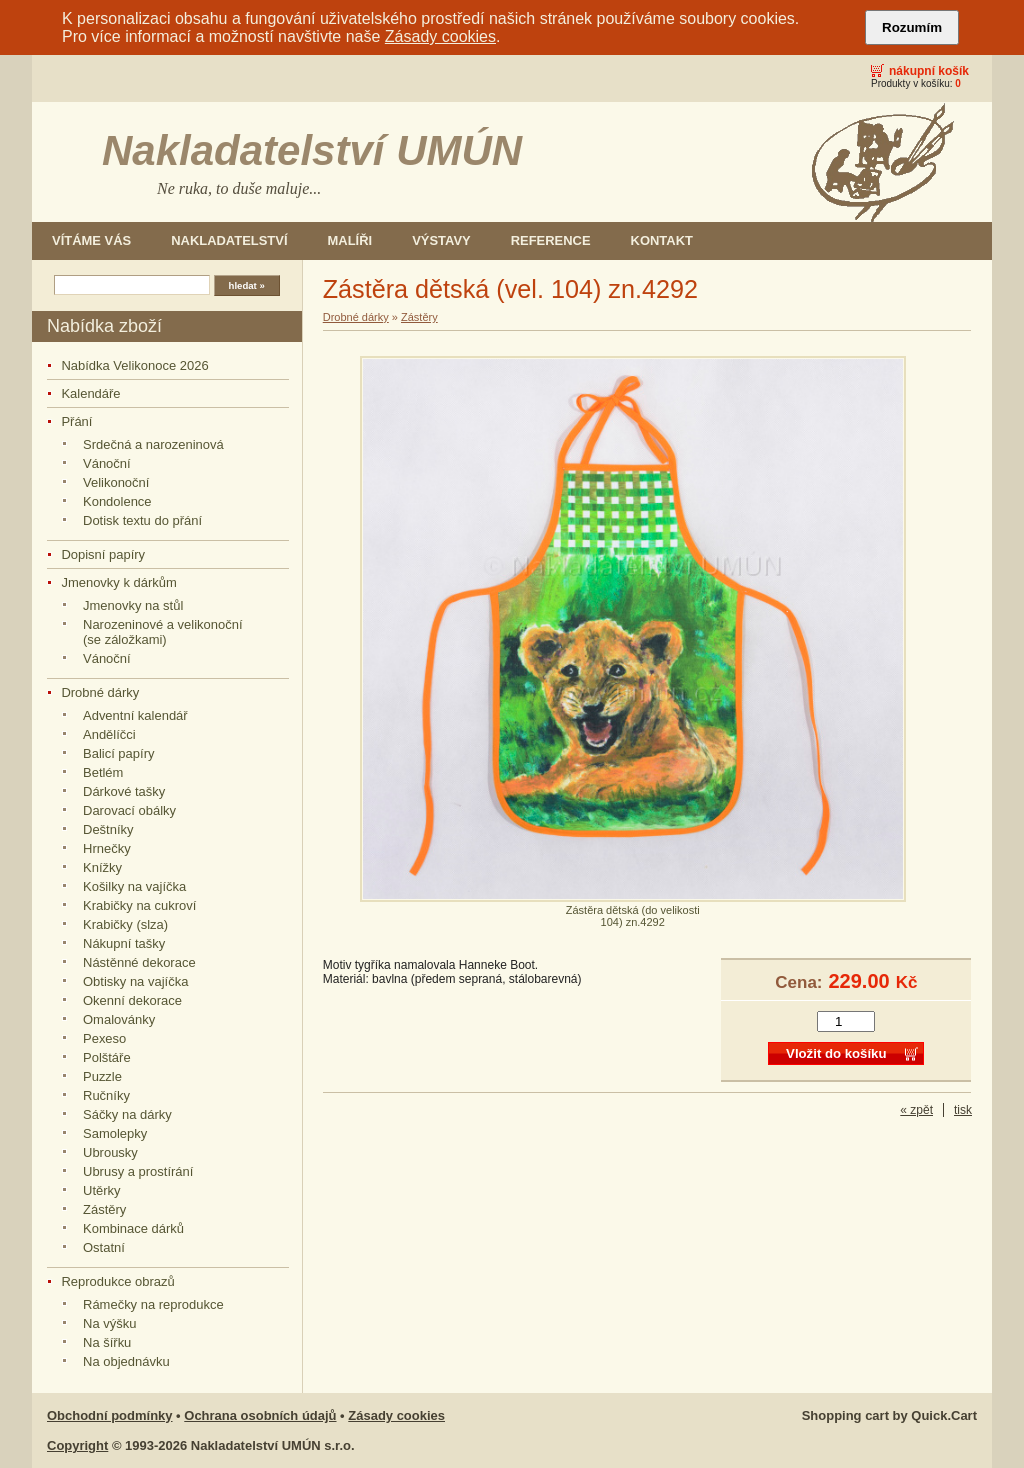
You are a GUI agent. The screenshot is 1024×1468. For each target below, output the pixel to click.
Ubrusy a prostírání (138, 1171)
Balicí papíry (118, 753)
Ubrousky (110, 1152)
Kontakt (662, 240)
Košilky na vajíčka (134, 886)
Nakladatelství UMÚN (312, 150)
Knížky (102, 867)
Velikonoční (116, 482)
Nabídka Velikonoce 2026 (134, 365)
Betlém (103, 772)
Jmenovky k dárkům (118, 582)
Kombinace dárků (133, 1228)
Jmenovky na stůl (133, 605)
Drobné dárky (100, 692)
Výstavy (441, 240)
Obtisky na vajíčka (135, 981)
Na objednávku (126, 1361)
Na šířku (107, 1342)
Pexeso (104, 1038)
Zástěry (104, 1209)
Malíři (350, 240)
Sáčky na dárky (127, 1114)
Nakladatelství (229, 240)
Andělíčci (109, 734)
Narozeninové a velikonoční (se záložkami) (163, 632)
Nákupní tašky (124, 943)
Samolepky (115, 1133)
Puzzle (102, 1076)
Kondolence (117, 501)
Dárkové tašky (124, 791)
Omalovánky (119, 1019)
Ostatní (104, 1247)
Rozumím (912, 27)
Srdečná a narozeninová (153, 444)
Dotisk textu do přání (142, 520)
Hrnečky (107, 848)
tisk (963, 1110)
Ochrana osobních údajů (260, 1415)
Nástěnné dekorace (139, 962)
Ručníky (106, 1095)
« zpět (916, 1110)
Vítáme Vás (91, 240)
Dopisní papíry (103, 554)
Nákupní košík (929, 71)
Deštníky (108, 829)
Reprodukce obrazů (117, 1281)
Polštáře (107, 1057)
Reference (551, 240)
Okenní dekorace (132, 1000)
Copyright (77, 1445)
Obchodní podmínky (110, 1415)
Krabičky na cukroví (139, 905)
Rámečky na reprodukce (153, 1304)
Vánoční (107, 463)
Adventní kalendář (135, 715)
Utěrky (102, 1190)
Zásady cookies (440, 36)
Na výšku (109, 1323)
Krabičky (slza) (125, 924)
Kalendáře (90, 393)
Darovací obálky (129, 810)
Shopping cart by (889, 1415)
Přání (76, 421)
